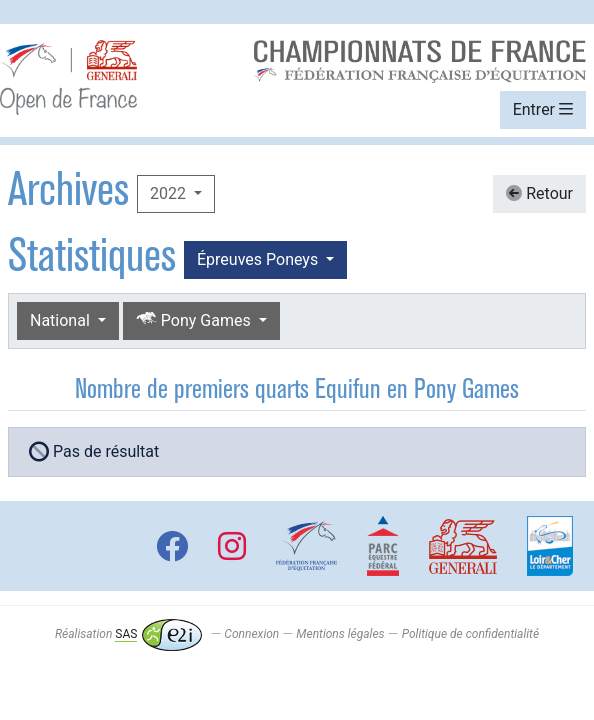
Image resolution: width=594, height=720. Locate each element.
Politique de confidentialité (470, 634)
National (62, 320)
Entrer (543, 109)
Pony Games (195, 319)
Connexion (251, 634)
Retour (539, 193)
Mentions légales (340, 634)
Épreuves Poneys (259, 259)
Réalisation (128, 634)
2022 (170, 193)
